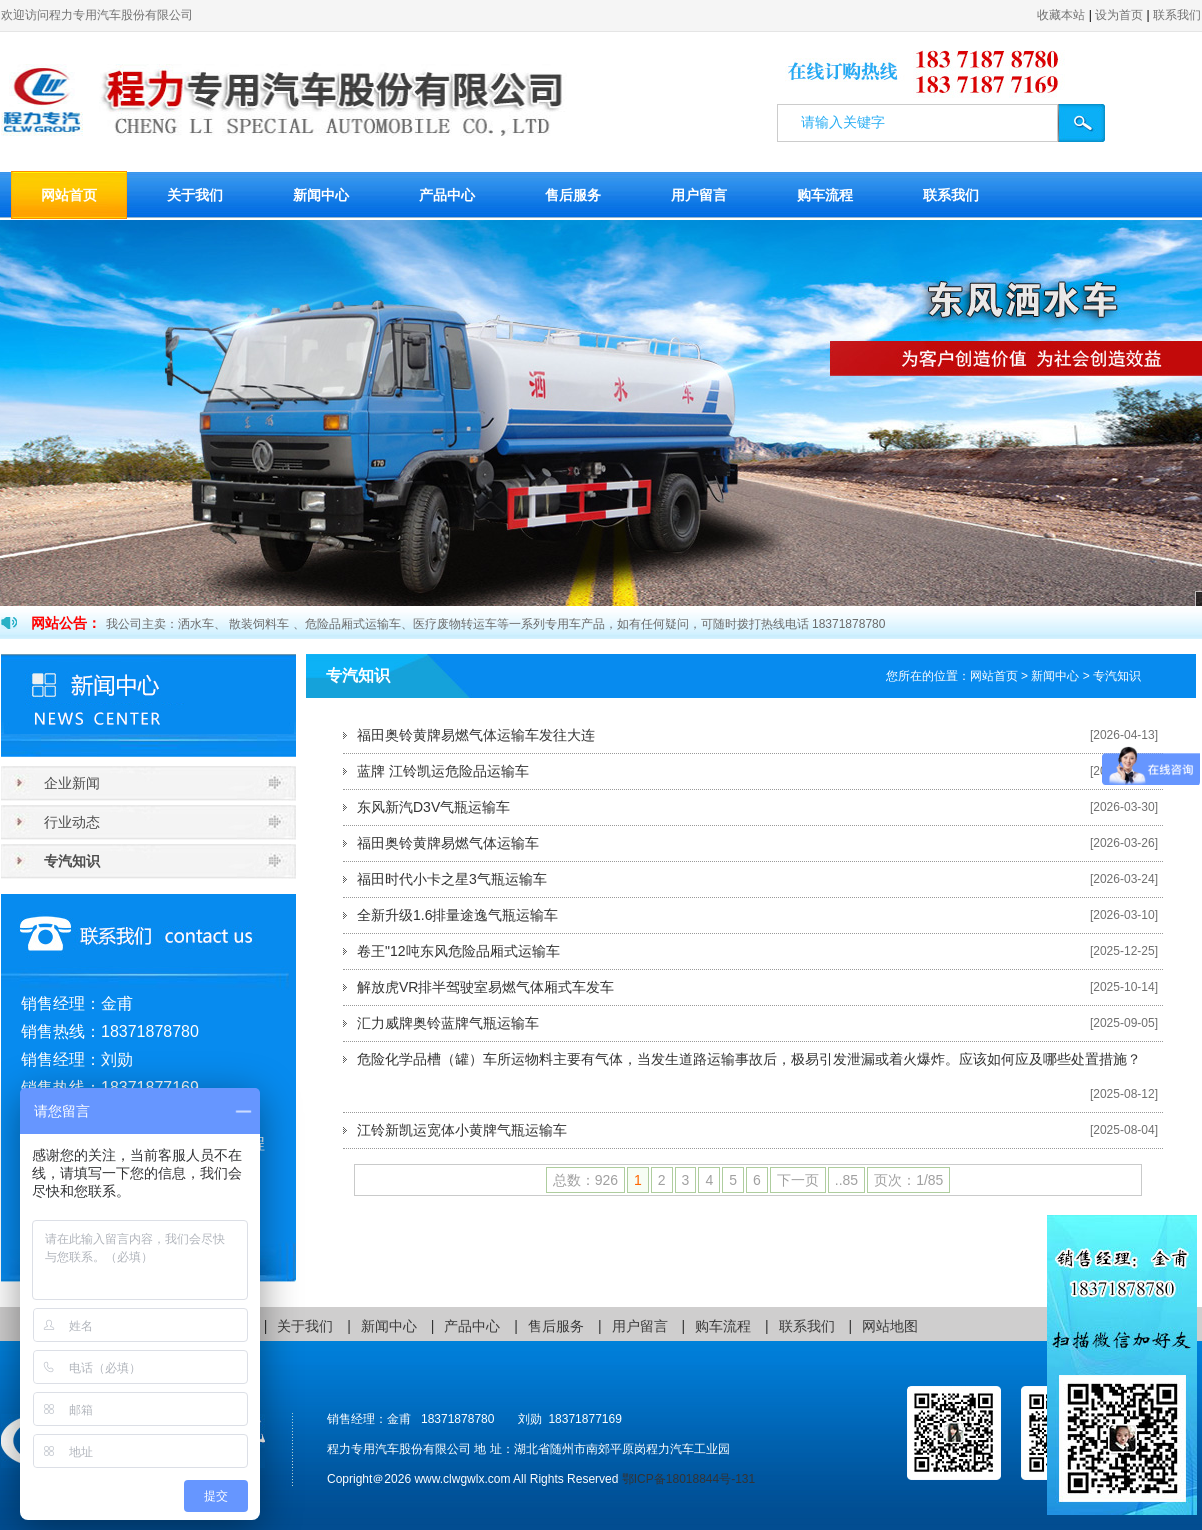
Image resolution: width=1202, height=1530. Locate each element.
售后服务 (573, 195)
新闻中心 (321, 195)
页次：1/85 (908, 1180)
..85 (846, 1180)
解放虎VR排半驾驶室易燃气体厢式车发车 (485, 987)
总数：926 (585, 1180)
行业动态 (72, 822)
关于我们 (195, 195)
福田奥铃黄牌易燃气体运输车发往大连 (476, 735)
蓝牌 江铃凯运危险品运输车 (443, 771)
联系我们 (1177, 15)
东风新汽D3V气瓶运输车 (433, 807)
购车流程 (825, 195)
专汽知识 (72, 861)
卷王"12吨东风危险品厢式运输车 (458, 951)
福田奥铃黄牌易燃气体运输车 (448, 843)
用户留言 (699, 195)
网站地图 (890, 1326)
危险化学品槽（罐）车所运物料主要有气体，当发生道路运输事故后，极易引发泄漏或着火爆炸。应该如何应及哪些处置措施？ (749, 1059)
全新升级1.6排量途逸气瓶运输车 (457, 915)
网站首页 (69, 195)
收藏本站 (1061, 15)
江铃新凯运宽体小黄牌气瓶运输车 (462, 1130)
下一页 (798, 1180)
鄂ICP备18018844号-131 (688, 1479)
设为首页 (1119, 15)
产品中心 (447, 195)
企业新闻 (72, 783)
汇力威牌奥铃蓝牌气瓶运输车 (448, 1023)
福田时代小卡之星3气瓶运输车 (452, 879)
